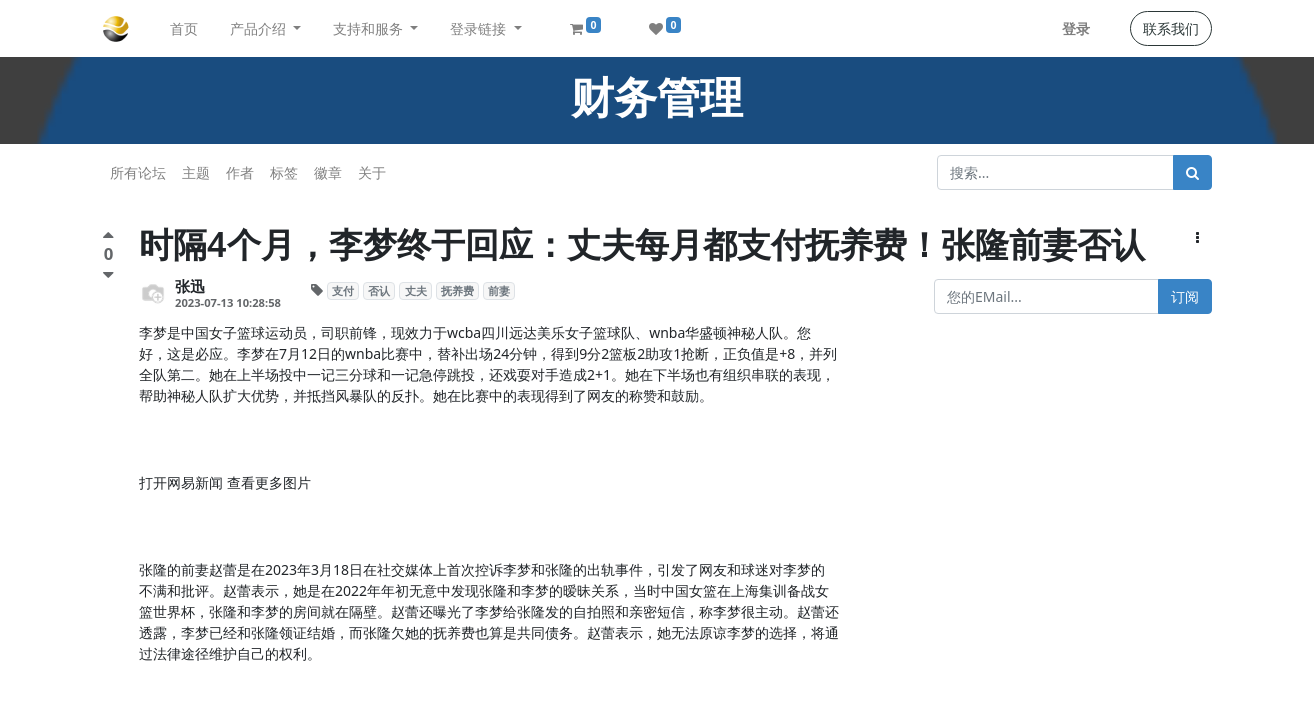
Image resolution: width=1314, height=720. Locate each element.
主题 (196, 172)
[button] (1197, 237)
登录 (1076, 28)
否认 (379, 291)
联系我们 (1171, 28)
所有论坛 (138, 172)
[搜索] (1192, 172)
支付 (343, 291)
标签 (284, 172)
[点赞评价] (108, 237)
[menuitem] (184, 28)
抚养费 (457, 291)
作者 (240, 172)
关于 (372, 172)
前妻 (499, 291)
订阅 (1185, 296)
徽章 (328, 172)
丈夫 (416, 291)
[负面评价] (108, 274)
